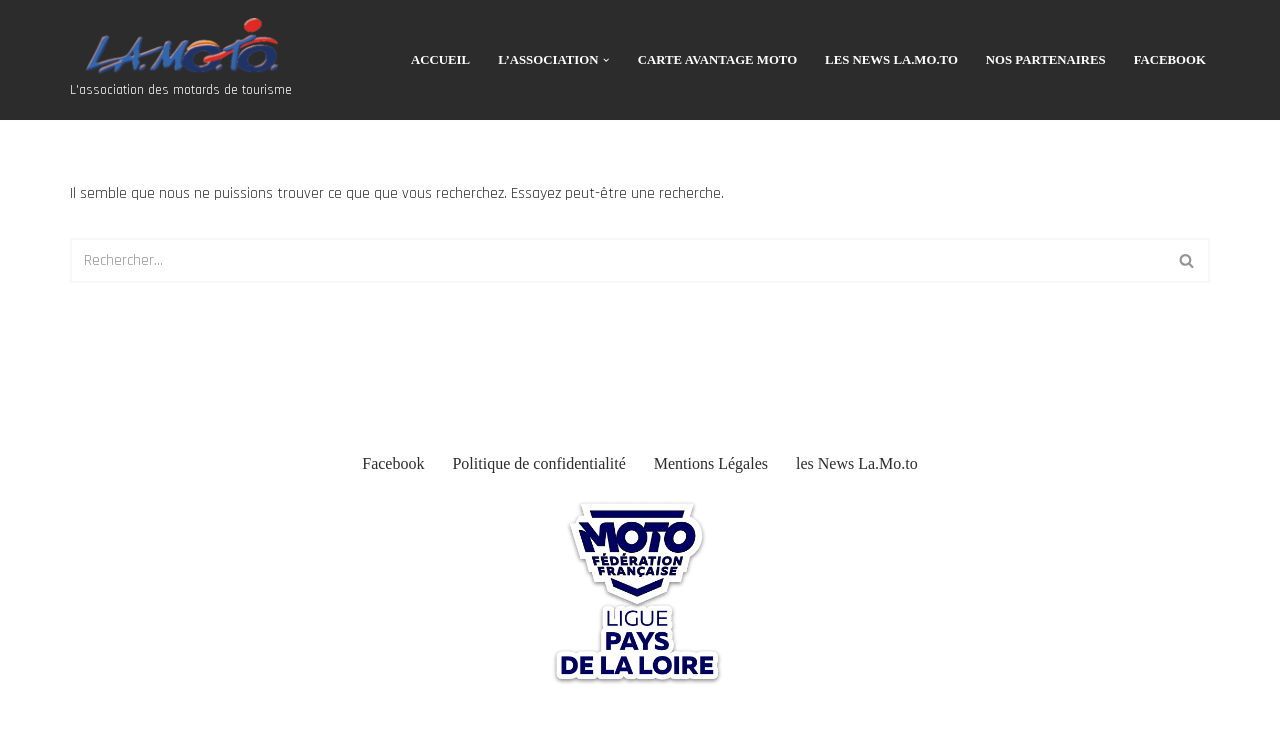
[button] (606, 60)
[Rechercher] (617, 260)
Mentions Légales (711, 463)
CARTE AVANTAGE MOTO (717, 60)
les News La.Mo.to (891, 60)
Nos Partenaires (1046, 60)
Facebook (1170, 60)
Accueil (440, 60)
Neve (31, 721)
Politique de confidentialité (538, 463)
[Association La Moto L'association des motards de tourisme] (181, 60)
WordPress (176, 721)
